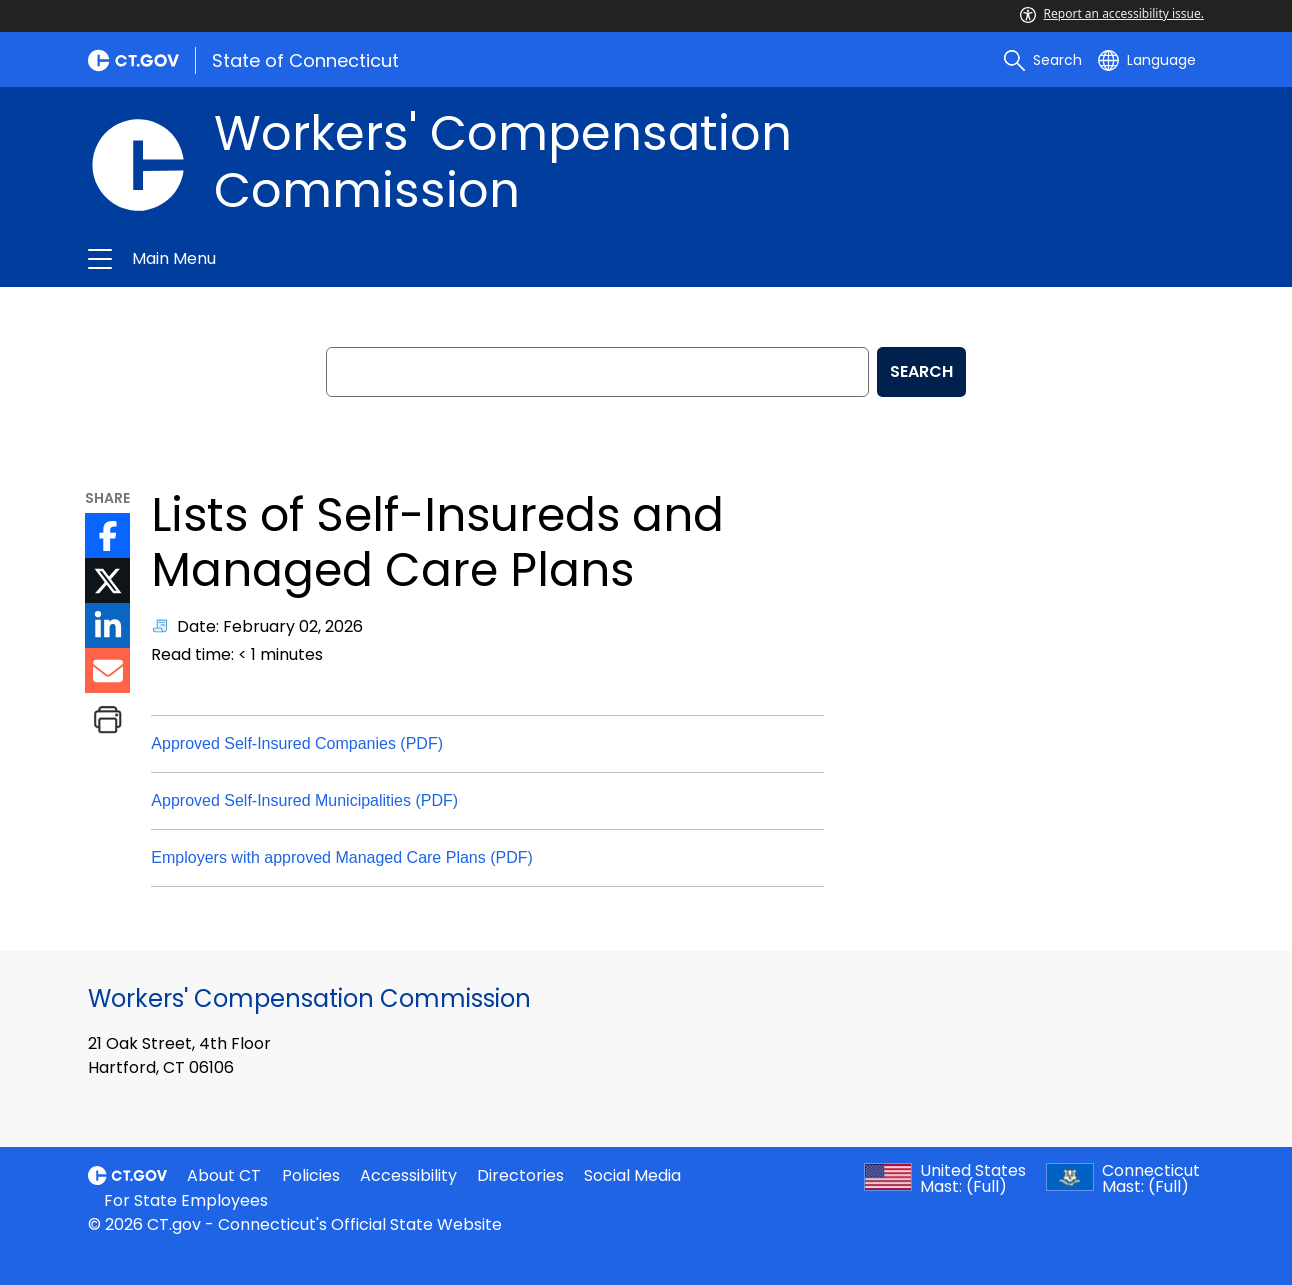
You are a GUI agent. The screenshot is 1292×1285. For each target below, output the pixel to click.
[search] (1043, 60)
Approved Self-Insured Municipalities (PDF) (304, 800)
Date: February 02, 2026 (270, 626)
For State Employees (186, 1200)
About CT (224, 1175)
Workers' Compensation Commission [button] (411, 259)
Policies (311, 1175)
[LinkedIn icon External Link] (107, 625)
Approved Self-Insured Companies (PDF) (297, 743)
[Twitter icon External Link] (107, 580)
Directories (520, 1175)
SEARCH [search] (921, 371)
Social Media (632, 1175)
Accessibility (408, 1175)
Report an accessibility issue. (1112, 13)
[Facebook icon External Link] (107, 535)
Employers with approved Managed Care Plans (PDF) (342, 857)
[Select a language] (1147, 60)
